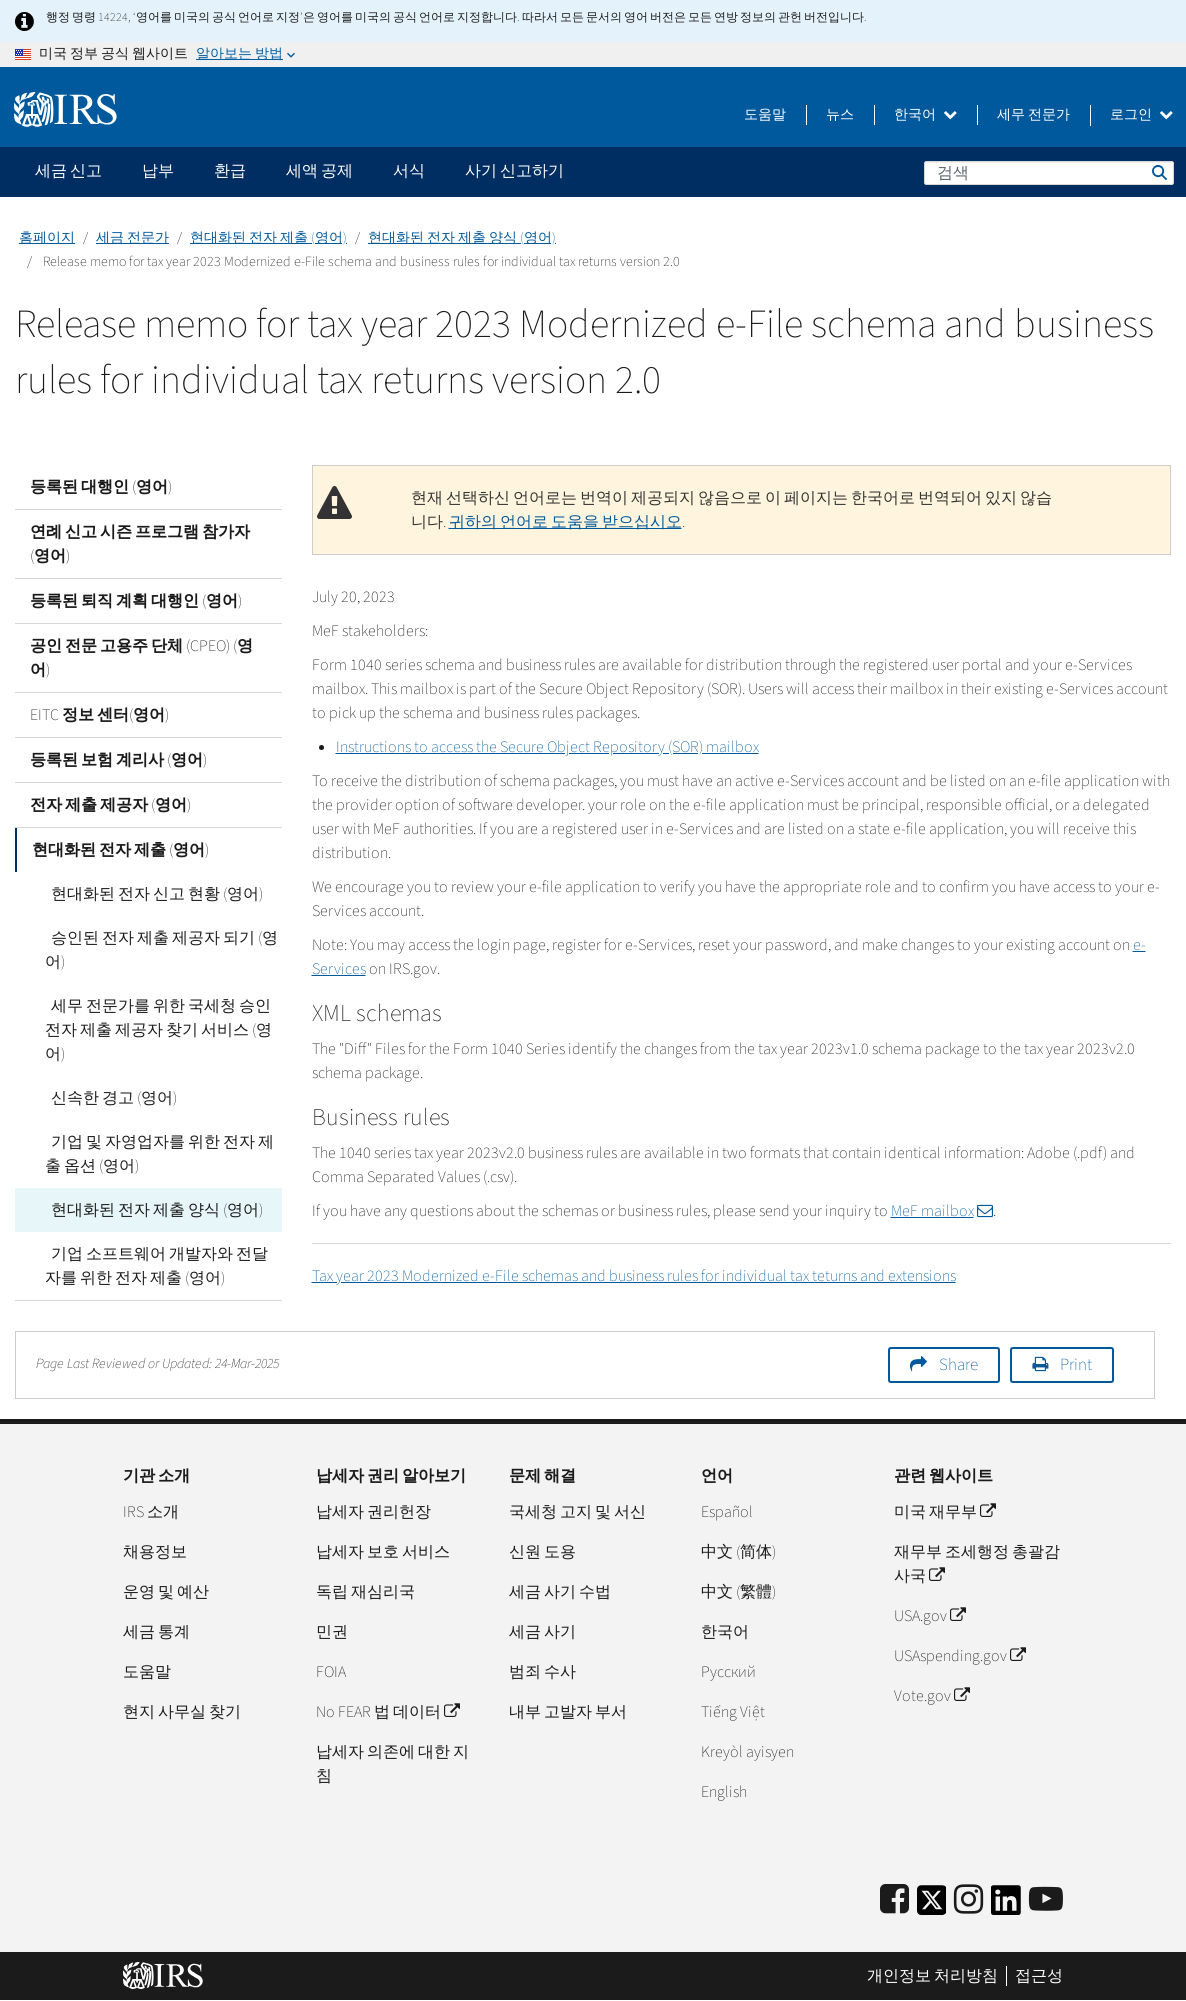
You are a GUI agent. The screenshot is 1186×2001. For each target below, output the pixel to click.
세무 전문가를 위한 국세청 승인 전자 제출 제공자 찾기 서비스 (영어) (158, 1030)
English (724, 1792)
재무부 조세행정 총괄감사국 (977, 1564)
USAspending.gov (959, 1656)
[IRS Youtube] (1046, 1900)
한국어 (925, 115)
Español (727, 1512)
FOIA (331, 1672)
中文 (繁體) (738, 1592)
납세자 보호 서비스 (383, 1552)
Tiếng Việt (733, 1712)
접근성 (1039, 1976)
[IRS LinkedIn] (1006, 1906)
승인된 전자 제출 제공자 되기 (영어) (158, 950)
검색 (1158, 172)
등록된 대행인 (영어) (101, 487)
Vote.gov (931, 1696)
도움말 (765, 115)
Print (1076, 1365)
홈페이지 (47, 238)
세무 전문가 (1033, 115)
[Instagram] (968, 1900)
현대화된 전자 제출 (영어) (268, 238)
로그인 (1141, 115)
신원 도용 (542, 1552)
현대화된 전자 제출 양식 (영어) (462, 238)
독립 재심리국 (365, 1592)
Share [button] (958, 1365)
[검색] (1049, 173)
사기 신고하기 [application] (514, 171)
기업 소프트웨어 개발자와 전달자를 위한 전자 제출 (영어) (161, 1266)
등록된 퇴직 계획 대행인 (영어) (136, 601)
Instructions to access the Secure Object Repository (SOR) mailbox (547, 747)
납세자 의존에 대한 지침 (392, 1764)
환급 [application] (230, 171)
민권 (332, 1632)
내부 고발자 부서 (568, 1712)
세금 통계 (156, 1632)
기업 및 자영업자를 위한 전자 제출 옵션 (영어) (156, 1154)
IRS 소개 (151, 1512)
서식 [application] (409, 171)
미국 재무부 (944, 1512)
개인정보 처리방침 (932, 1976)
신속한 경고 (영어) (108, 1098)
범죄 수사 (542, 1672)
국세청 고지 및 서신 (577, 1512)
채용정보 (155, 1552)
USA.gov (929, 1616)
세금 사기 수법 (560, 1592)
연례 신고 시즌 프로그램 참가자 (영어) (140, 544)
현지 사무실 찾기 (182, 1712)
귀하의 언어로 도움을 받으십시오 (565, 522)
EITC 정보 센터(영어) (99, 715)
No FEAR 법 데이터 (387, 1712)
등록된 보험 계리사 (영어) (118, 760)
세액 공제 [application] (319, 171)
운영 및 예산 (166, 1592)
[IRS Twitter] (932, 1906)
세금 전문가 (132, 238)
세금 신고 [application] (68, 171)
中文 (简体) (738, 1552)
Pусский (728, 1672)
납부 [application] (158, 171)
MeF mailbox (942, 1211)
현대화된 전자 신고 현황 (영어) (151, 894)
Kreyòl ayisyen (747, 1752)
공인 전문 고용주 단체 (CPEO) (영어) (141, 658)
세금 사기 (542, 1632)
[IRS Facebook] (894, 1900)
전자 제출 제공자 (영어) (110, 805)
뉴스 (840, 115)
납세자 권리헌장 (373, 1512)
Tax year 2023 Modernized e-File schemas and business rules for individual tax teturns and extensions (634, 1276)
